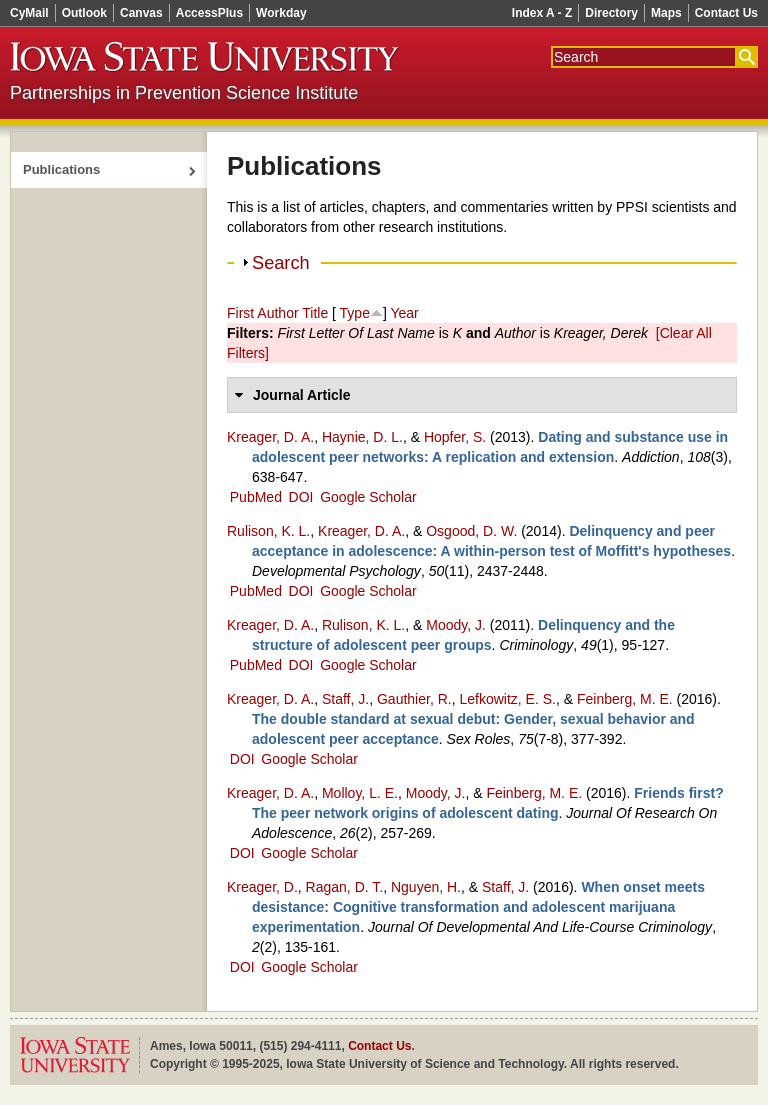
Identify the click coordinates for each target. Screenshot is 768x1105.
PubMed (256, 497)
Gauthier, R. (414, 699)
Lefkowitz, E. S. (507, 699)
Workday (281, 13)
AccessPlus (209, 13)
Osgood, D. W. (471, 531)
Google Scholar (368, 497)
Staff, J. (345, 699)
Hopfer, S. (455, 437)
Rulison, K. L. (268, 531)
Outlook (84, 13)
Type (355, 313)
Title (315, 313)
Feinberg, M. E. (625, 699)
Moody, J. (456, 625)
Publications (61, 169)
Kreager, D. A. (270, 437)
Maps (666, 13)
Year (404, 313)
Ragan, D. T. (345, 887)
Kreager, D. (262, 887)
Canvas (141, 13)
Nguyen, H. (426, 887)
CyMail (29, 13)
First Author (263, 313)
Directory (611, 13)
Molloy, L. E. (360, 793)
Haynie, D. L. (362, 437)
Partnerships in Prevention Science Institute (184, 93)
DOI (301, 497)
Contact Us (726, 13)
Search (281, 263)
